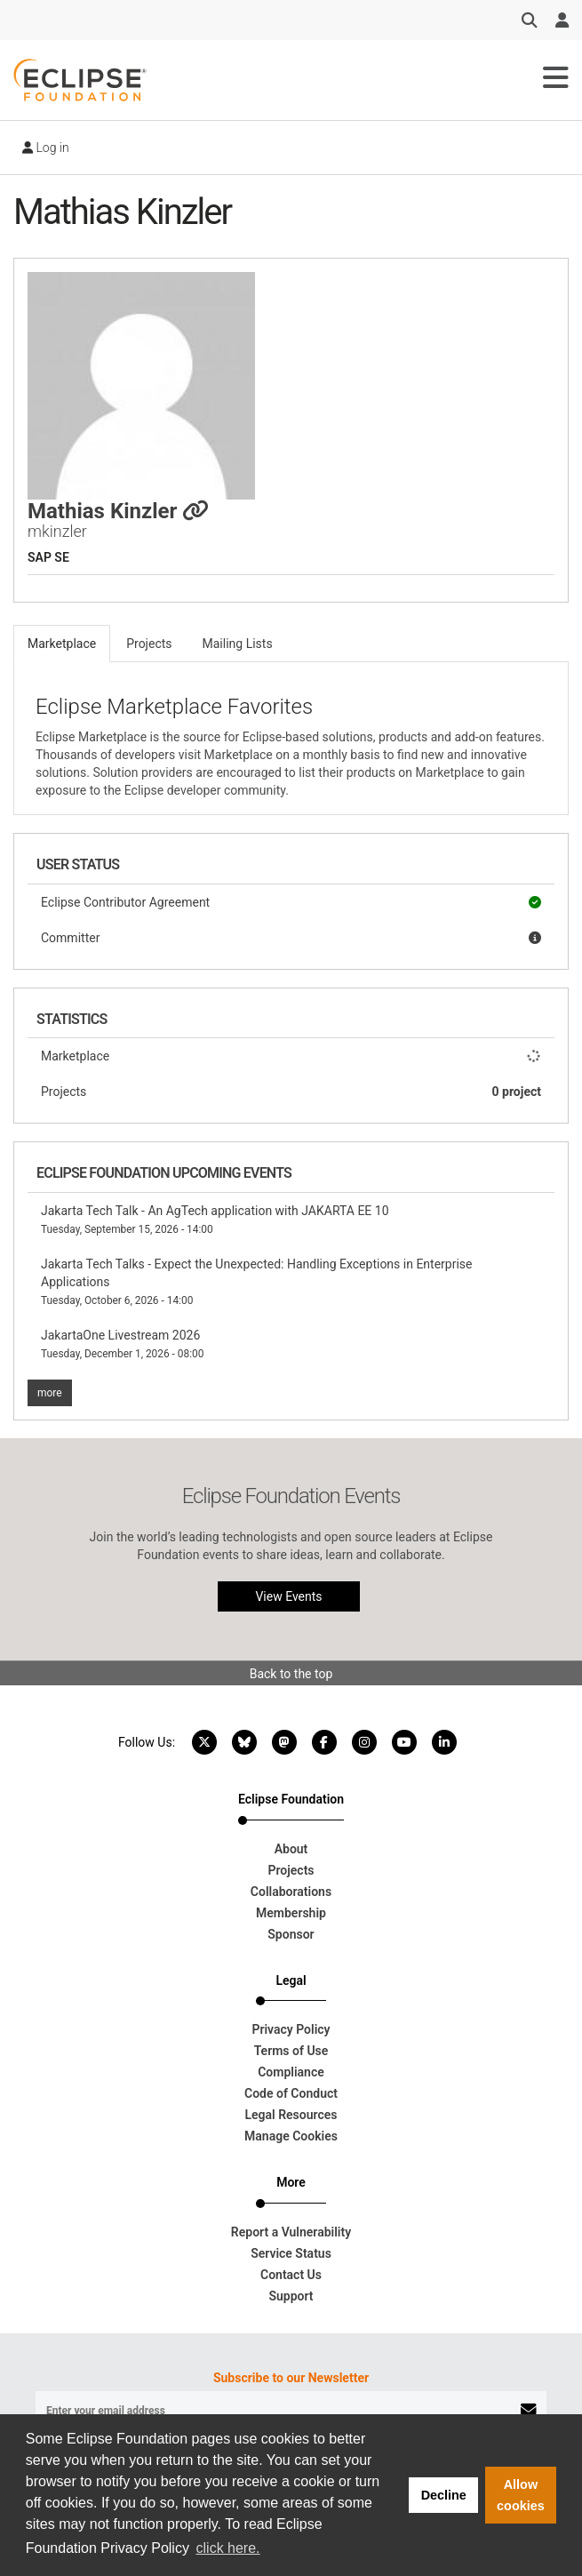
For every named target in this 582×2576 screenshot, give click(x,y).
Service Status (291, 2253)
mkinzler (57, 531)
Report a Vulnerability (291, 2232)
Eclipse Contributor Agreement (291, 902)
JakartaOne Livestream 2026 (122, 1344)
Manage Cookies (291, 2136)
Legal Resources (290, 2115)
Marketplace (291, 1056)
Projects (291, 1091)
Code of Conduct (291, 2093)
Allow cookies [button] (521, 2495)
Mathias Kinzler (118, 511)
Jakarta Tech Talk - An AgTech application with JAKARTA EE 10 (215, 1220)
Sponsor (290, 1934)
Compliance (291, 2072)
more (49, 1393)
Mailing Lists (238, 643)
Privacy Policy (290, 2029)
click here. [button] (228, 2548)
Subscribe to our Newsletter (291, 2378)
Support (290, 2296)
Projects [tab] (148, 643)
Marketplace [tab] (62, 643)
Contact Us (291, 2275)
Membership (291, 1913)
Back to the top (291, 1674)
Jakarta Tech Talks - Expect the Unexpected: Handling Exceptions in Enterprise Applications (257, 1282)
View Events (288, 1596)
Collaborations (291, 1891)
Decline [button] (443, 2495)
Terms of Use (291, 2051)
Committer (291, 938)
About (291, 1849)
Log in (45, 147)
